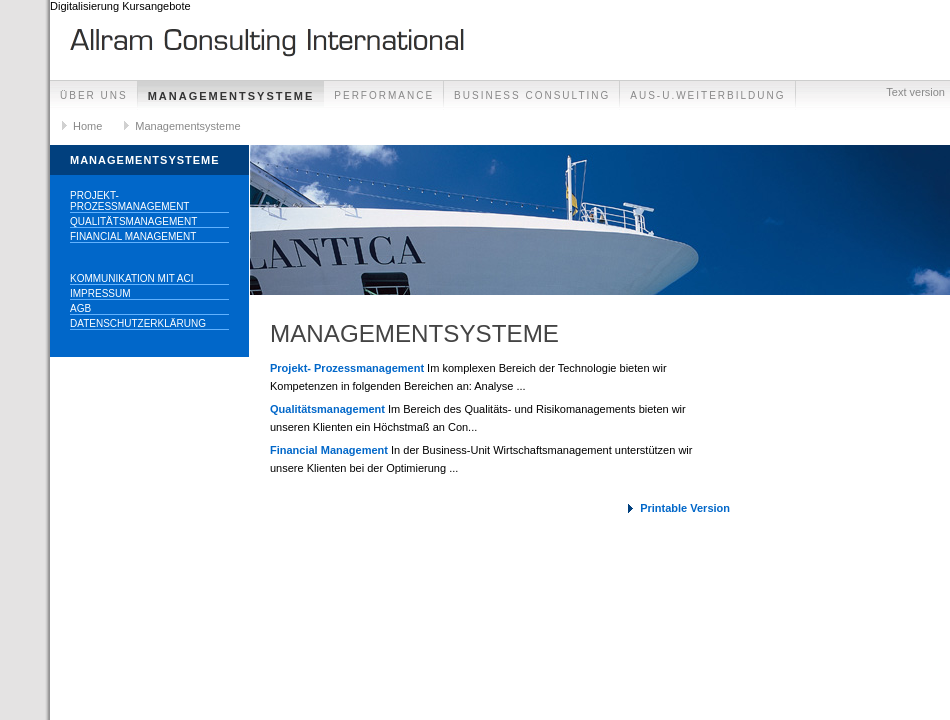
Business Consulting (532, 95)
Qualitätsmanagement (133, 221)
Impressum (100, 293)
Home (87, 126)
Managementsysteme (231, 96)
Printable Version (685, 508)
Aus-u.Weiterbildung (707, 95)
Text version (915, 92)
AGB (80, 308)
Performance (384, 95)
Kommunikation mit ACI (132, 278)
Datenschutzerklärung (138, 323)
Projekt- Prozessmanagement (129, 201)
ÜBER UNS (94, 95)
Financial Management (133, 236)
